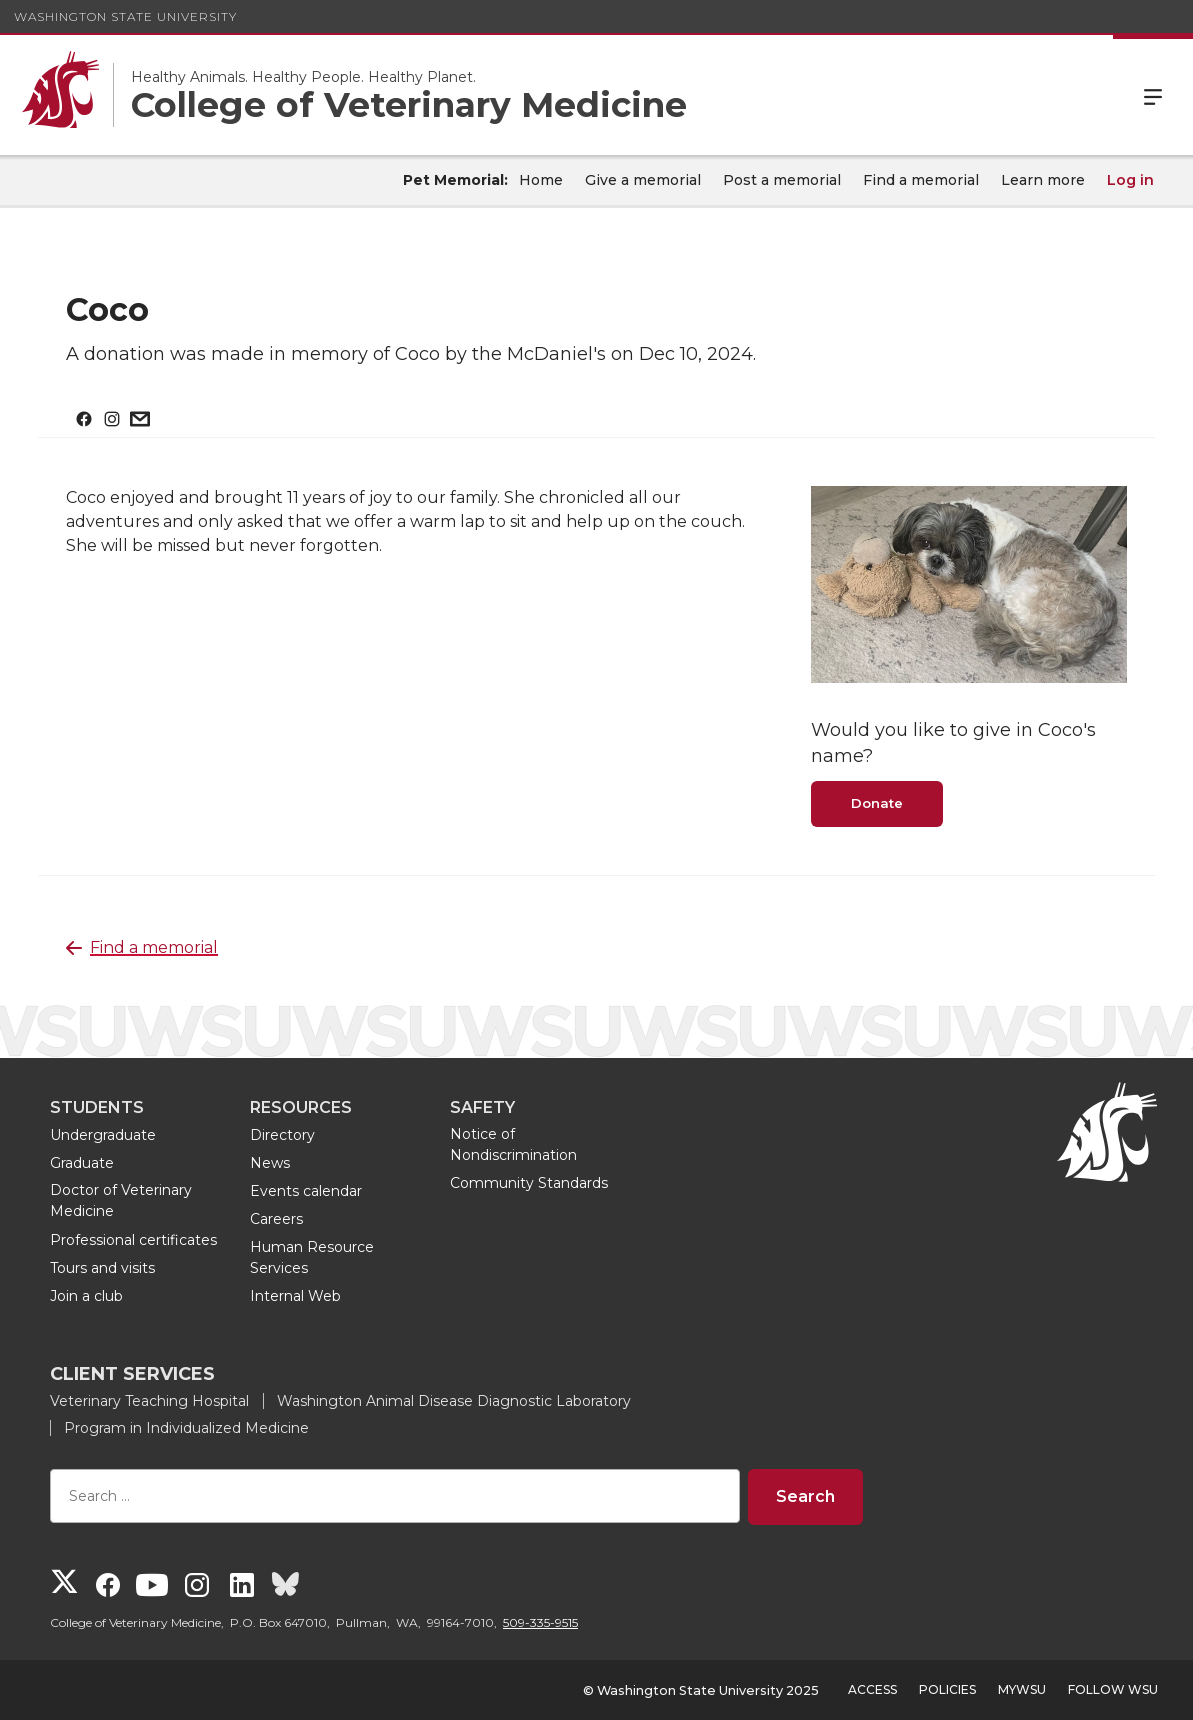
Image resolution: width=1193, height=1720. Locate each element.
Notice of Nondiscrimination (513, 1144)
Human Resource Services (312, 1257)
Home (541, 180)
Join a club (86, 1296)
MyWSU (1022, 1689)
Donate (877, 803)
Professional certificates (133, 1240)
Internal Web (295, 1296)
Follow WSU (1113, 1689)
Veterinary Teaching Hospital (149, 1401)
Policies (947, 1689)
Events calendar (306, 1191)
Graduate (82, 1163)
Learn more (1043, 180)
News (270, 1163)
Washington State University (125, 16)
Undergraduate (103, 1135)
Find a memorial (921, 180)
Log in (1130, 180)
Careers (276, 1219)
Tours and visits (102, 1268)
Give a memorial (643, 180)
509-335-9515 (540, 1622)
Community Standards (529, 1183)
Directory (282, 1135)
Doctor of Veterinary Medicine (121, 1200)
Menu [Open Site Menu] (1153, 95)
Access (872, 1689)
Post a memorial (782, 180)
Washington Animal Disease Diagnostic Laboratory (454, 1401)
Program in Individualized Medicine (186, 1428)
